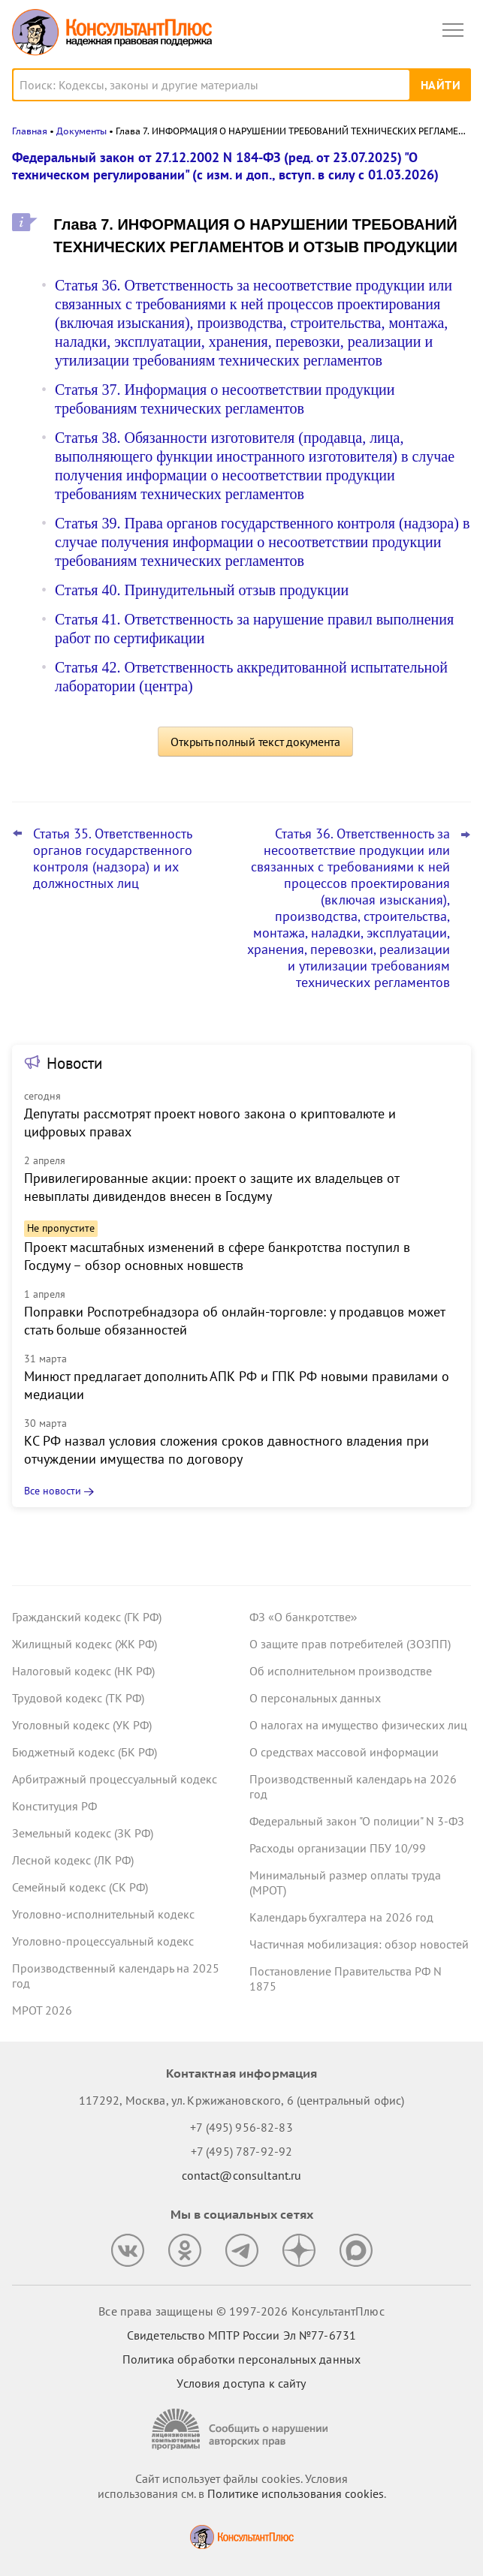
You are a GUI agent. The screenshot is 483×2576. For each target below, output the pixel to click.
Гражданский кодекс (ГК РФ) (87, 1616)
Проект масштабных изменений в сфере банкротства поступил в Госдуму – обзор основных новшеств (217, 1256)
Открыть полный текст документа (255, 741)
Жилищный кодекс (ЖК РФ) (84, 1643)
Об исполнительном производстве (340, 1670)
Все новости (52, 1490)
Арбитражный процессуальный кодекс (114, 1778)
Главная (29, 131)
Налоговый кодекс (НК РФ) (83, 1670)
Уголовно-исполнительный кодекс (103, 1913)
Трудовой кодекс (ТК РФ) (78, 1697)
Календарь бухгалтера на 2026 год (341, 1916)
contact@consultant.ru (242, 2175)
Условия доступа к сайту (241, 2383)
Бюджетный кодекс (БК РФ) (84, 1751)
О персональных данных (315, 1697)
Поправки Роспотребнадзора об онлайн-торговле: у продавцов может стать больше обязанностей (234, 1320)
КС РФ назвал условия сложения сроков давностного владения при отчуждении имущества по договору (226, 1449)
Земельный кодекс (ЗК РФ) (82, 1832)
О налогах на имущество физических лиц (358, 1724)
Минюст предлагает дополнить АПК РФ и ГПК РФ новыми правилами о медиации (236, 1385)
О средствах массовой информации (344, 1751)
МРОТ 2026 (42, 2010)
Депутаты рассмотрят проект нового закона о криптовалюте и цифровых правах (210, 1122)
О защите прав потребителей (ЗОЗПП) (350, 1643)
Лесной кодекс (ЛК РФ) (73, 1859)
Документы (81, 131)
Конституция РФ (54, 1805)
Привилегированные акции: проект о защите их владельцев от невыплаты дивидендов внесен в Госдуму (211, 1187)
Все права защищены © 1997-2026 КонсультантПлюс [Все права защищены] (241, 2311)
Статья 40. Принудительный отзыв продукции (202, 590)
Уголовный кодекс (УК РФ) (82, 1724)
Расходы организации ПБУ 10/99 (337, 1847)
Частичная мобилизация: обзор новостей (359, 1944)
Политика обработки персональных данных (241, 2359)
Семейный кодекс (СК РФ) (80, 1886)
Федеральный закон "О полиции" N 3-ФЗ (356, 1820)
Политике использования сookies (295, 2493)
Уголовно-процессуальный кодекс (103, 1941)
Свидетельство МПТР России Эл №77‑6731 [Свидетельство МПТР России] (241, 2335)
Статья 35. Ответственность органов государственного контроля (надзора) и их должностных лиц (112, 859)
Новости (74, 1063)
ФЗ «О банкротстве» (303, 1616)
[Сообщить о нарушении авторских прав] (242, 2429)
